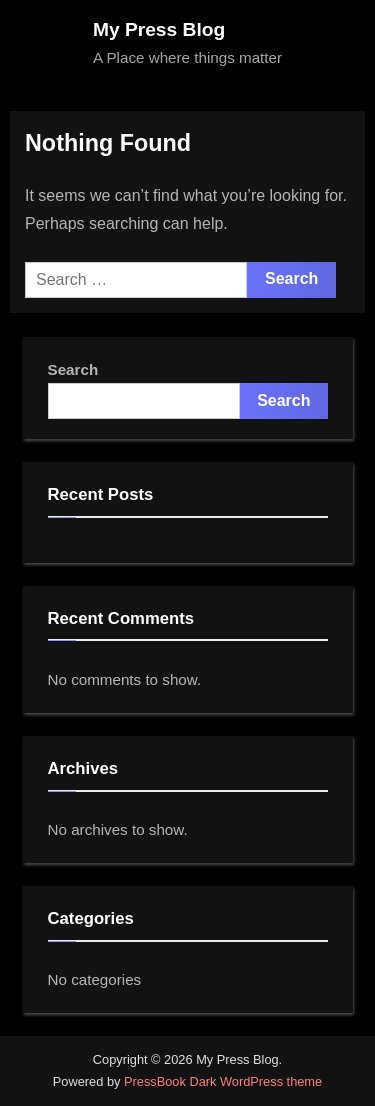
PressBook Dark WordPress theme (223, 1081)
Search (73, 369)
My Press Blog (159, 29)
